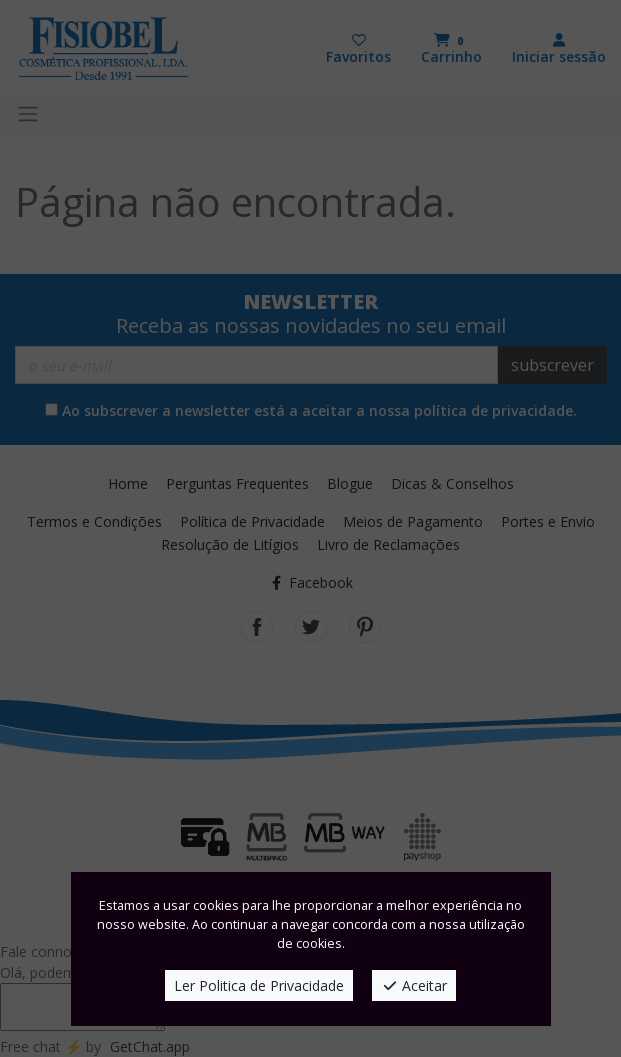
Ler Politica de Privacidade (259, 985)
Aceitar (414, 985)
